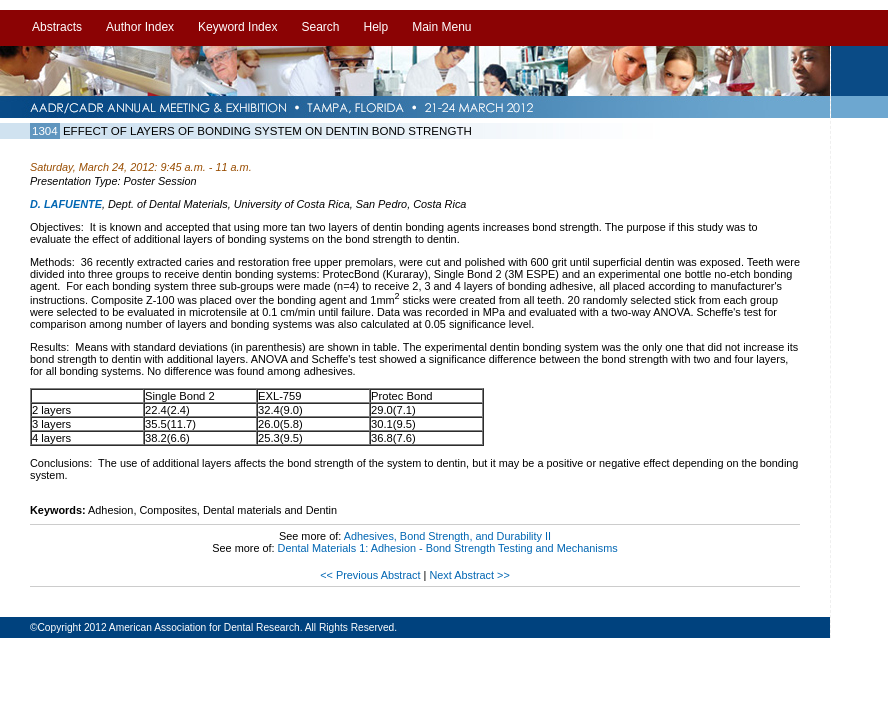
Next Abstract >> (469, 575)
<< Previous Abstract (371, 575)
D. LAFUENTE (66, 204)
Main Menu (441, 27)
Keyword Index (237, 27)
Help (375, 27)
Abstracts (57, 27)
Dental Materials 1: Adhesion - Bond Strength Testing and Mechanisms (448, 548)
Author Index (140, 27)
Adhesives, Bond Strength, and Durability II (447, 536)
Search (320, 27)
